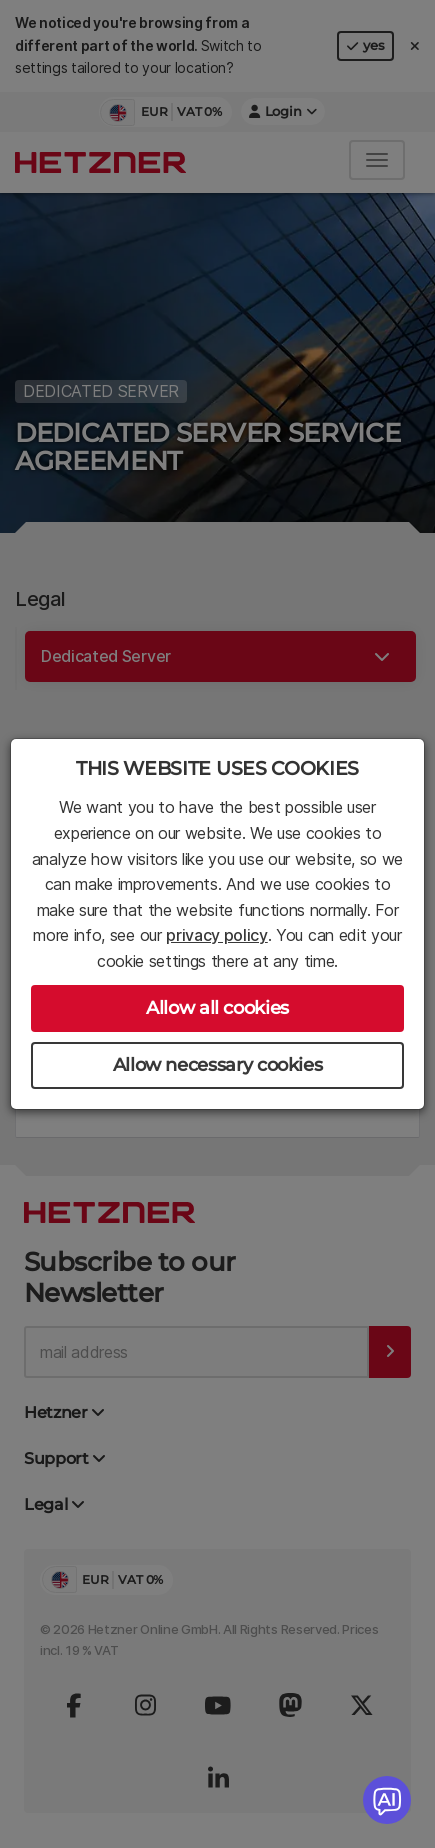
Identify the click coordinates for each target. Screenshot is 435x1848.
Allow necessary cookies (218, 1065)
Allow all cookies (217, 1008)
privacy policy (217, 935)
